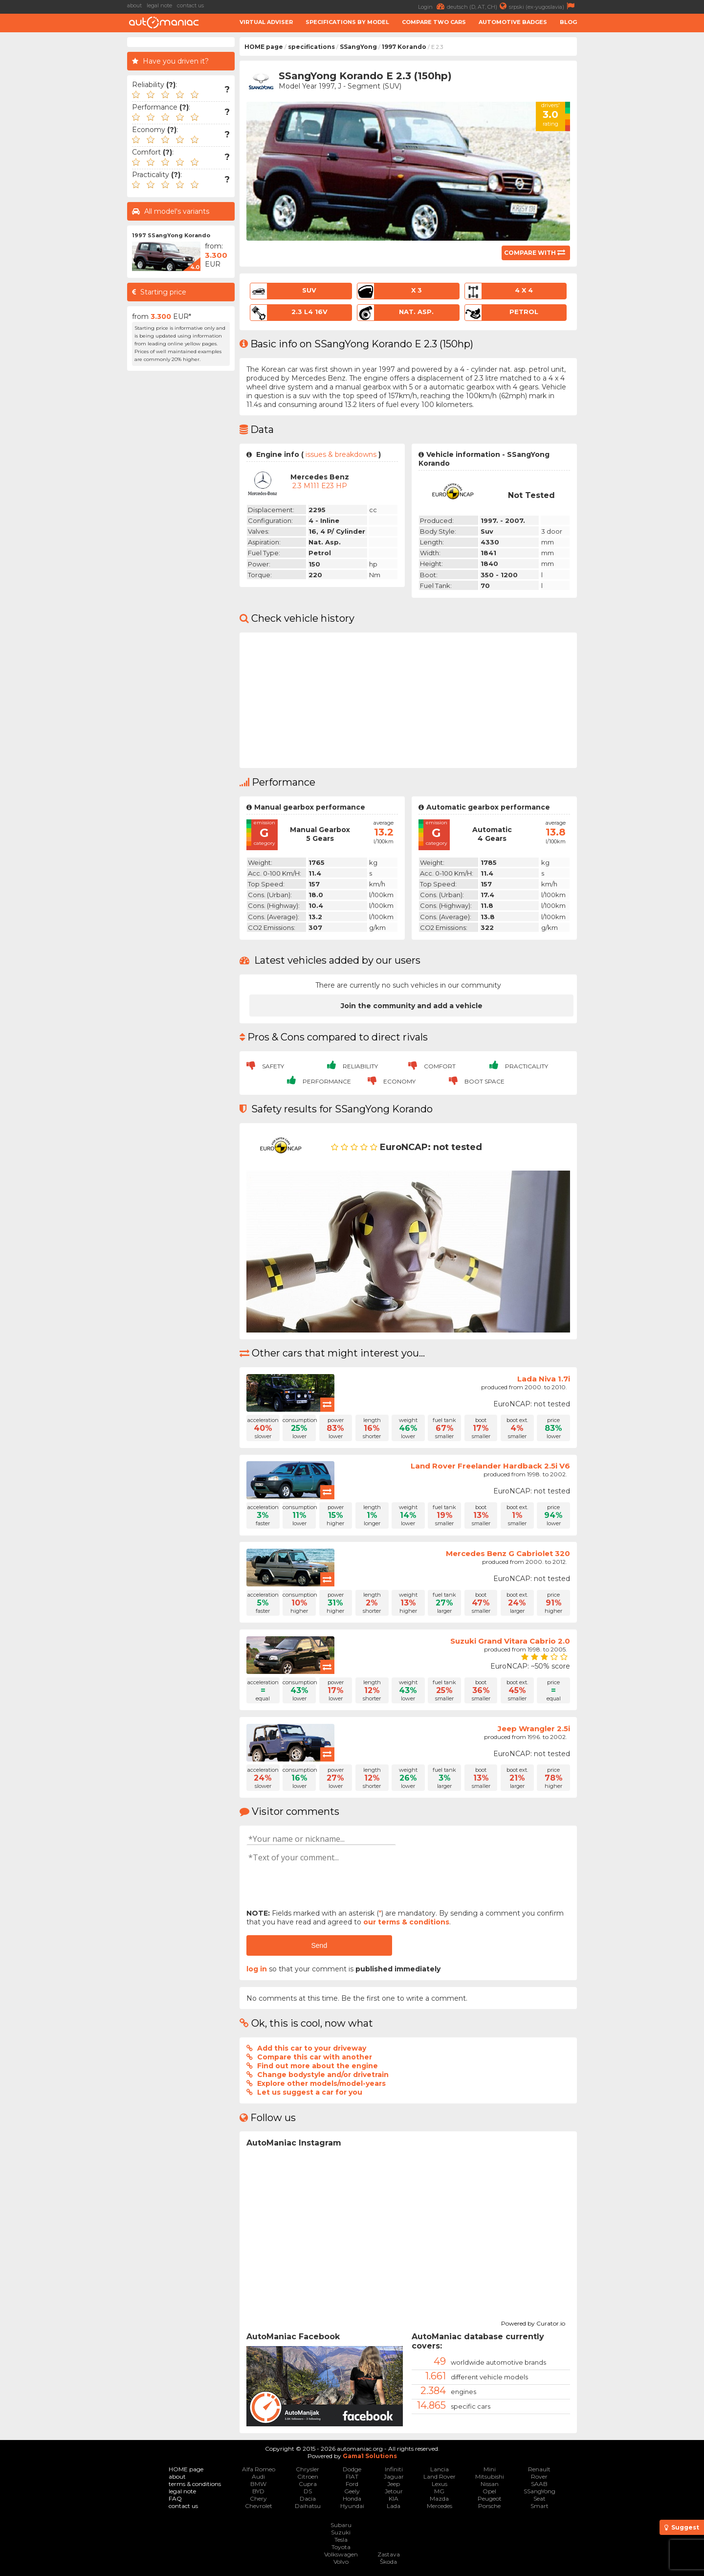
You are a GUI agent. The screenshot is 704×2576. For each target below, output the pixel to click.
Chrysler (307, 2469)
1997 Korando (404, 46)
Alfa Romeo (258, 2469)
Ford (352, 2483)
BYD (258, 2491)
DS (308, 2491)
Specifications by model (347, 22)
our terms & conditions (406, 1922)
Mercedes (439, 2505)
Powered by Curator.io (533, 2322)
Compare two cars (434, 22)
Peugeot (490, 2498)
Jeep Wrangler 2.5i (534, 1728)
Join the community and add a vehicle (412, 1005)
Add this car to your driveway (311, 2048)
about (134, 5)
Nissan (490, 2483)
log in (256, 1969)
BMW (258, 2483)
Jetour (394, 2491)
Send (319, 1945)
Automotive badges (513, 22)
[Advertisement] (643, 184)
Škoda (388, 2561)
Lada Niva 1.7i (543, 1378)
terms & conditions (195, 2483)
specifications (311, 46)
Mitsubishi (489, 2476)
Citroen (307, 2476)
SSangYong (358, 46)
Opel (489, 2491)
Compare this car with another (314, 2057)
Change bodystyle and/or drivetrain (323, 2074)
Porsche (489, 2505)
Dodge (352, 2469)
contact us (190, 5)
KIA (393, 2498)
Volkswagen (341, 2554)
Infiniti (394, 2469)
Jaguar (394, 2476)
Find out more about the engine (317, 2065)
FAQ (175, 2498)
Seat (539, 2498)
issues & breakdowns (341, 454)
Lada (393, 2505)
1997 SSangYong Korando (171, 235)
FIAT (352, 2476)
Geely (352, 2491)
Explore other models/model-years (321, 2083)
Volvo (341, 2561)
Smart (539, 2505)
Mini (490, 2469)
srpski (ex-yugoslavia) (543, 6)
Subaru (341, 2525)
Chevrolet (258, 2505)
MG (439, 2491)
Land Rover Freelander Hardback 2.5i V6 (490, 1465)
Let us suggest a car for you (309, 2092)
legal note (159, 5)
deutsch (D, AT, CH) (478, 6)
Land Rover (439, 2476)
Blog (568, 22)
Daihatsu (308, 2505)
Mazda (439, 2498)
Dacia (308, 2498)
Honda (352, 2498)
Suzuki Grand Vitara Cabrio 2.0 (510, 1641)
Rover (539, 2476)
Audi (258, 2476)
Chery (258, 2498)
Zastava (388, 2554)
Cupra (308, 2483)
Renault (539, 2469)
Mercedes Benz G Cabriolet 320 (508, 1553)
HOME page (263, 46)
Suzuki (341, 2532)
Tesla (341, 2539)
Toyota (341, 2547)
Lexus (439, 2483)
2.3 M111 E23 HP (319, 485)
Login (432, 6)
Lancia (439, 2469)
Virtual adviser (266, 22)
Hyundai (352, 2505)
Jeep (393, 2483)
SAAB (539, 2483)
